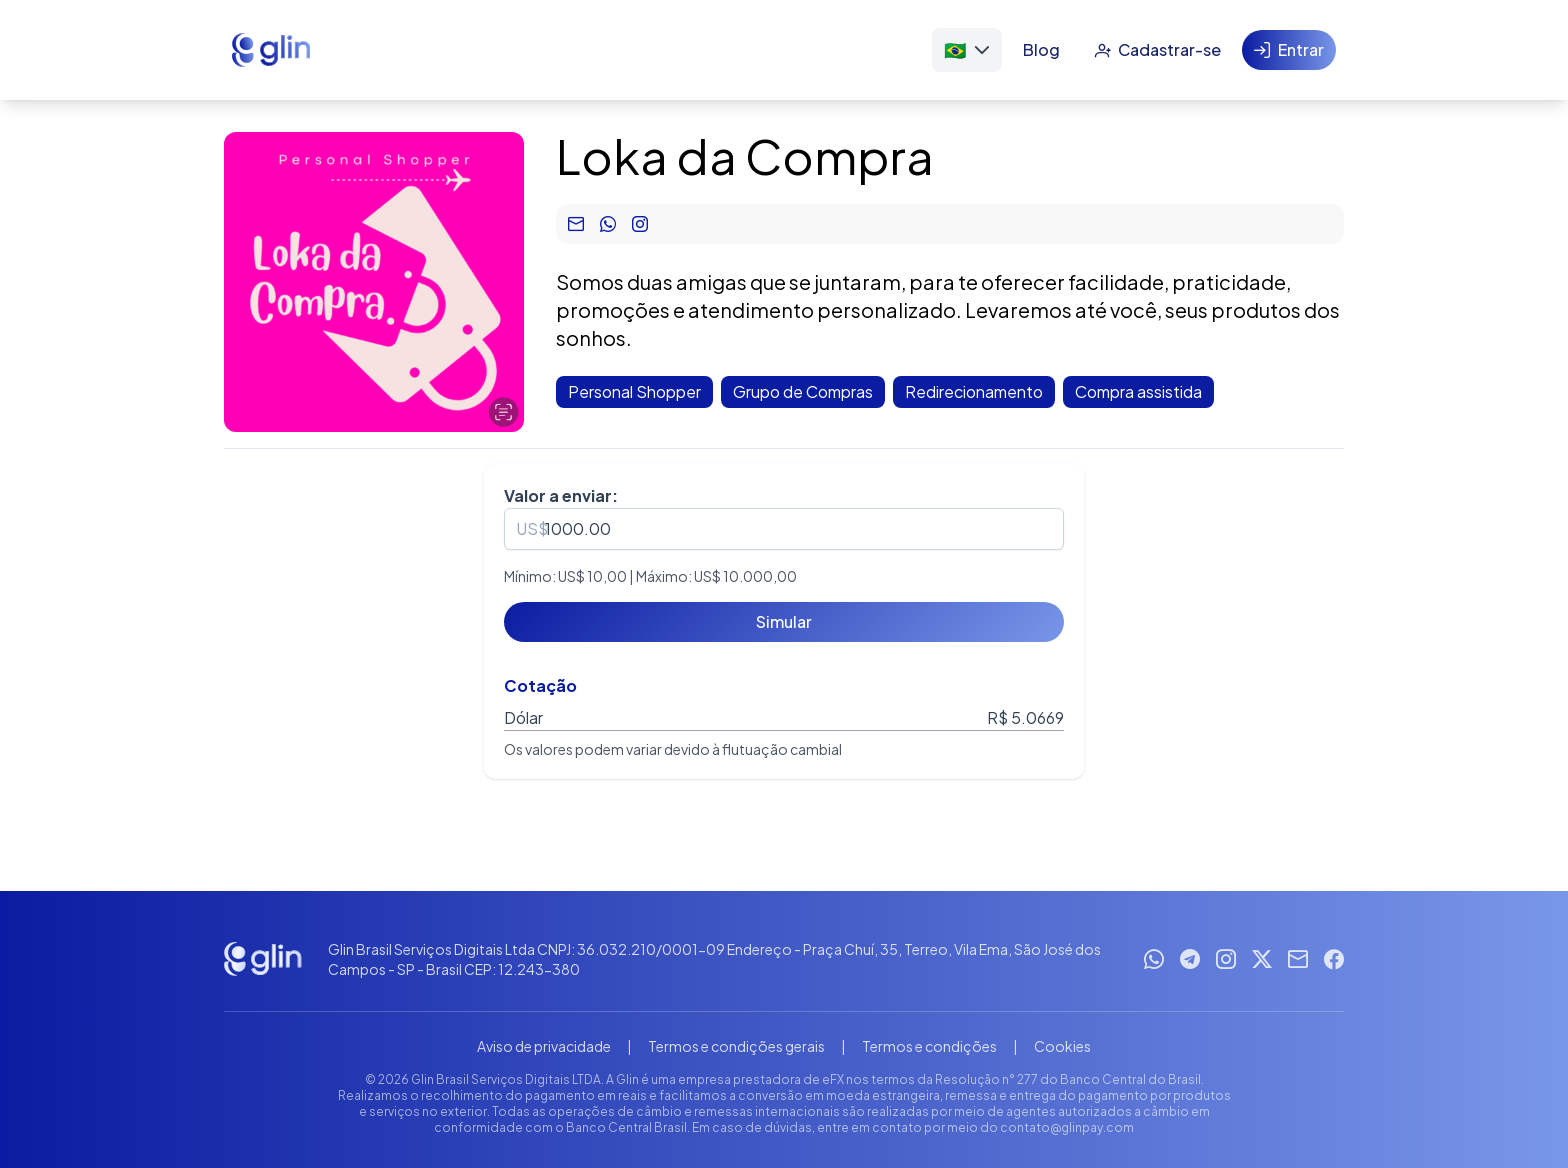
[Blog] (1041, 50)
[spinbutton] (784, 529)
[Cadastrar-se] (1157, 50)
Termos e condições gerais (736, 1046)
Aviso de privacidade (544, 1046)
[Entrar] (1289, 50)
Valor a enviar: (561, 495)
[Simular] (784, 622)
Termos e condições (929, 1046)
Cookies (1062, 1046)
